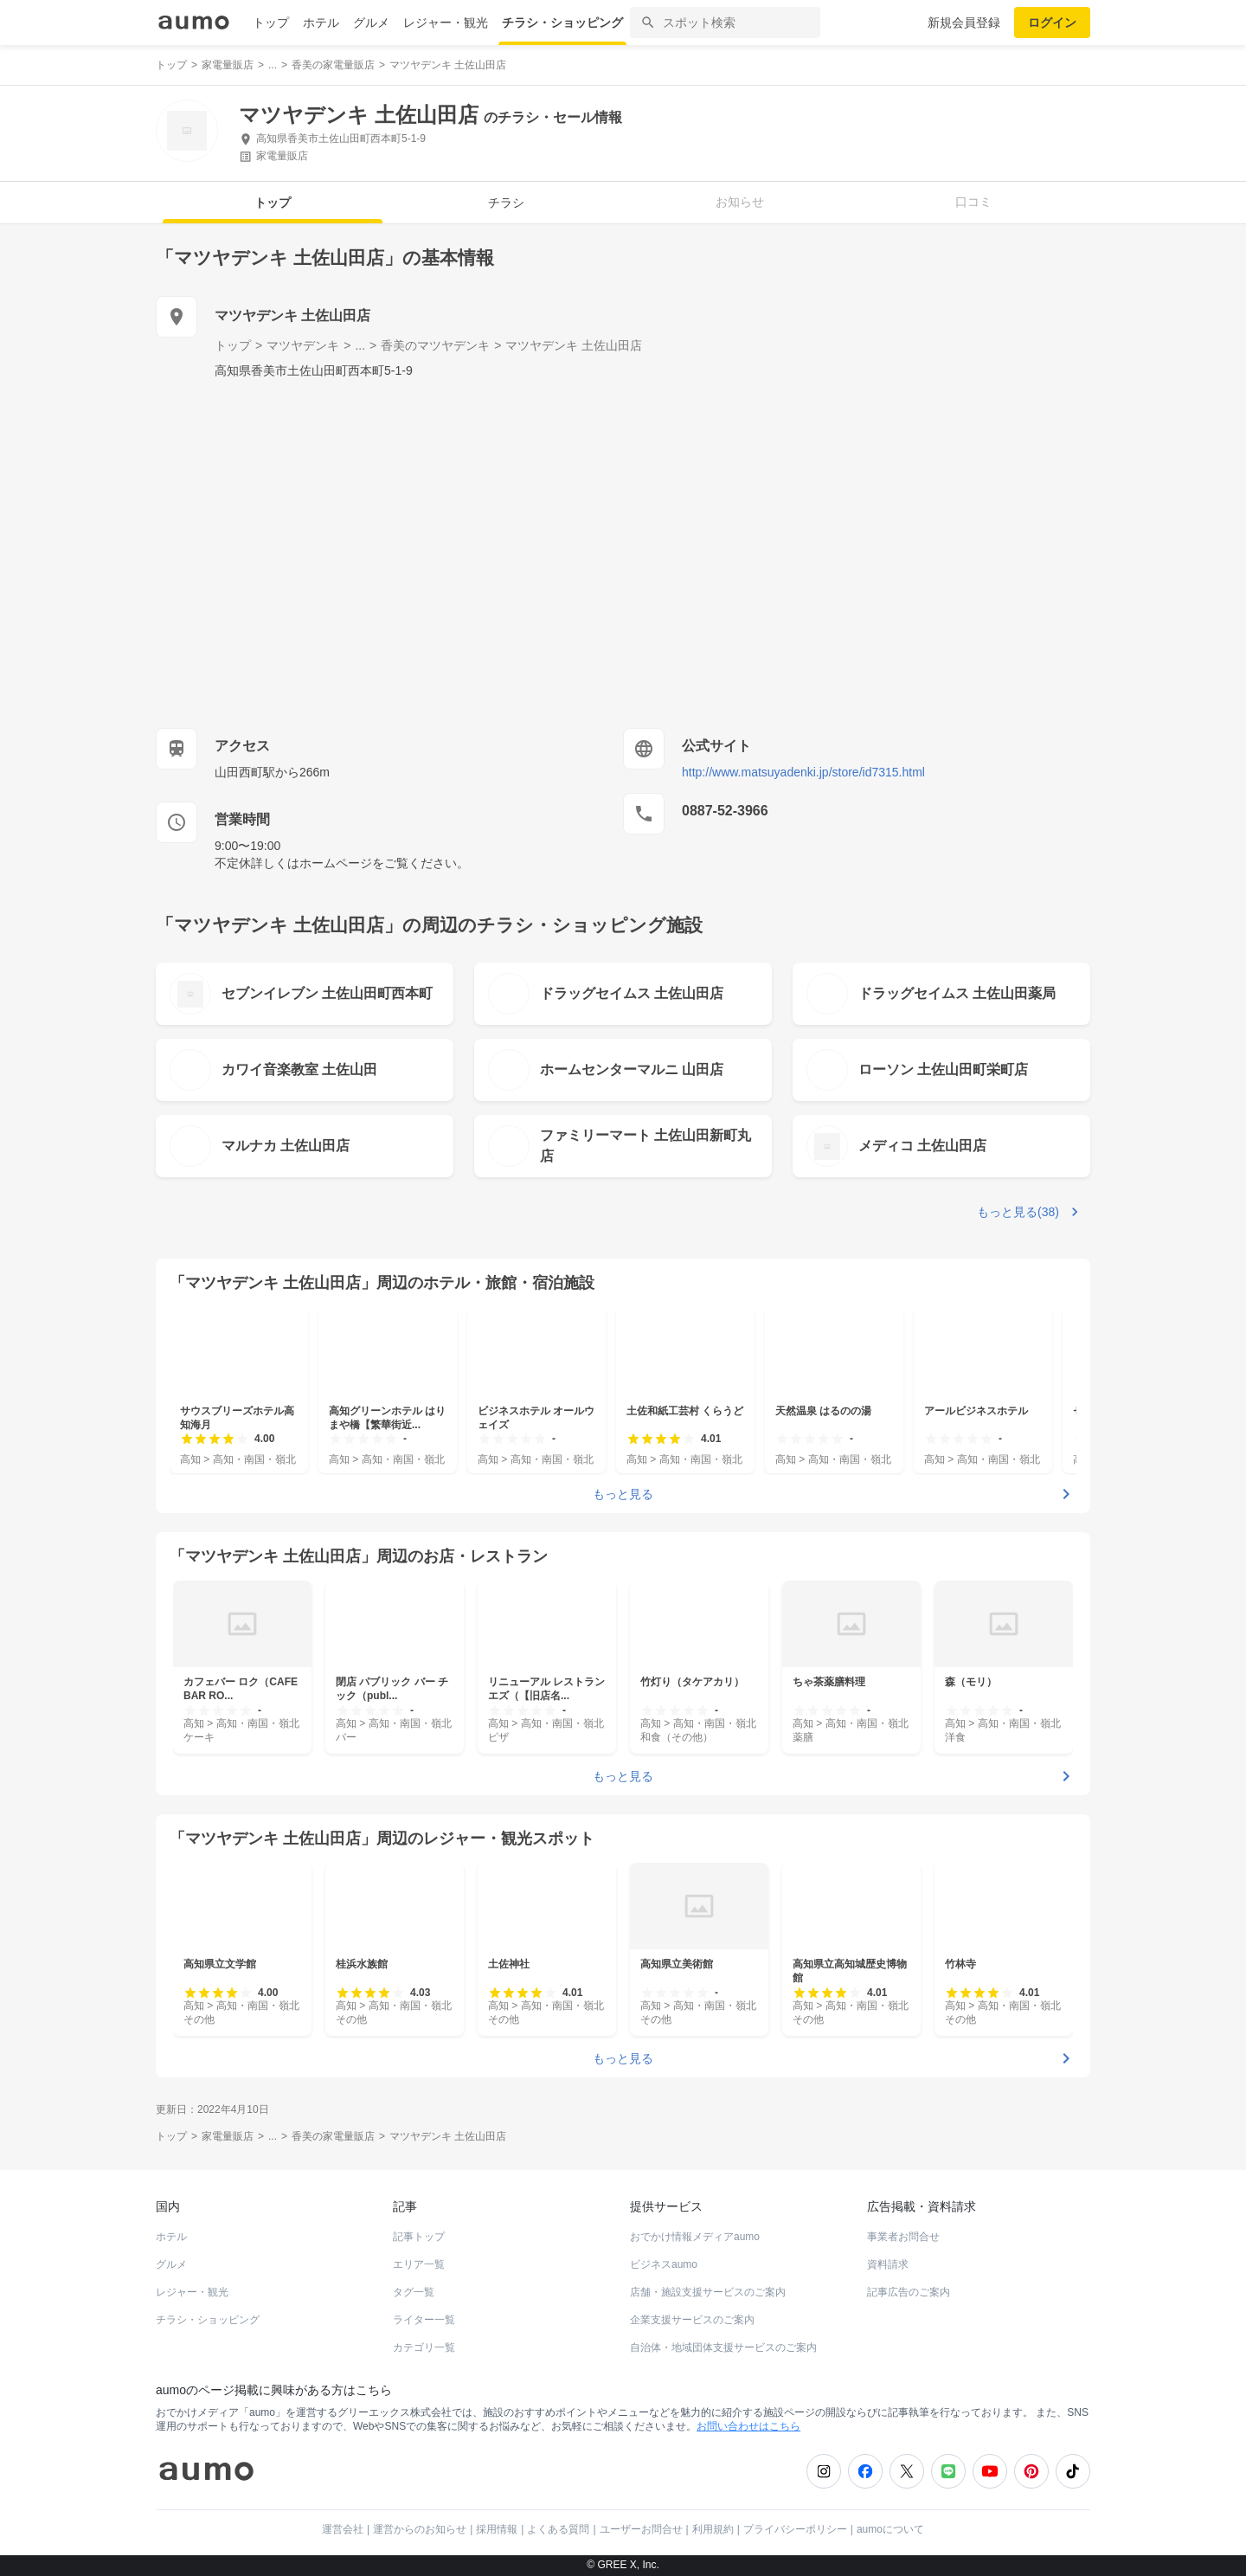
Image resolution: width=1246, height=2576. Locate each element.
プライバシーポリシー (795, 2529)
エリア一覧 (419, 2264)
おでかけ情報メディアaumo (695, 2236)
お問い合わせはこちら (748, 2426)
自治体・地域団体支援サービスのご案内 (723, 2347)
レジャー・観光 (445, 22)
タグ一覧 (413, 2292)
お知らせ (740, 202)
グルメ (371, 22)
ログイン (1052, 22)
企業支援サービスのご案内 (692, 2320)
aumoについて (890, 2529)
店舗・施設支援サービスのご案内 (708, 2292)
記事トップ (419, 2236)
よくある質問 (558, 2529)
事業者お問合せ (903, 2236)
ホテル (321, 22)
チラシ (506, 202)
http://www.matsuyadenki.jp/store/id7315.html (803, 772)
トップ (271, 22)
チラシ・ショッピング (562, 22)
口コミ (973, 202)
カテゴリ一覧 (424, 2347)
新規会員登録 (964, 22)
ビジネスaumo (663, 2264)
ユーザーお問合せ (641, 2529)
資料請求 (888, 2264)
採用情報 (496, 2529)
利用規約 (713, 2529)
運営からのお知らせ (419, 2529)
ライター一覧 (424, 2320)
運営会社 (342, 2529)
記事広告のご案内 (908, 2292)
